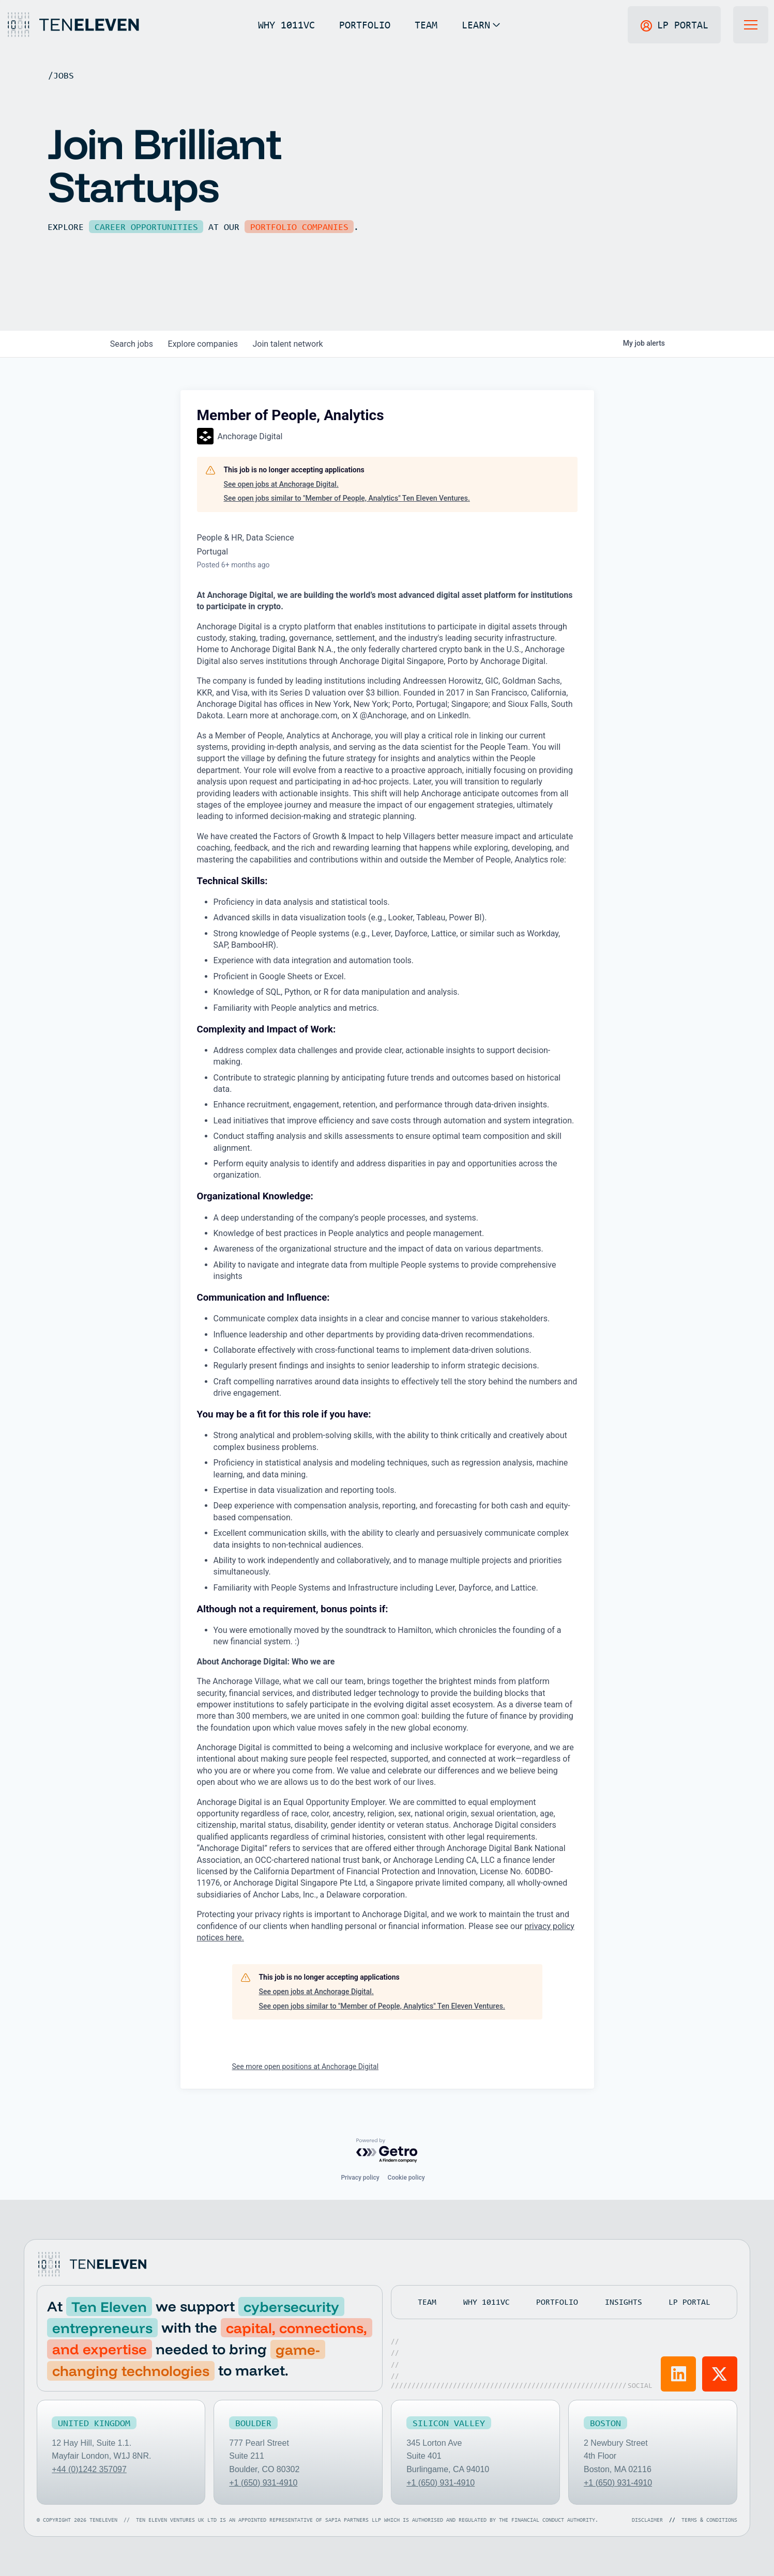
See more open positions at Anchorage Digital (305, 2066)
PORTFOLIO (364, 25)
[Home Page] (72, 24)
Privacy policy (360, 2177)
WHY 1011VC (285, 25)
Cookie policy (406, 2177)
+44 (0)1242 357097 (89, 2469)
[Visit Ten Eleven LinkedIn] (678, 2373)
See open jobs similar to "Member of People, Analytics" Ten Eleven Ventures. (347, 498)
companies (205, 344)
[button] (480, 24)
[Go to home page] (91, 2263)
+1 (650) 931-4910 (263, 2482)
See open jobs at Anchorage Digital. (281, 484)
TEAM (425, 25)
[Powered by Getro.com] (387, 2151)
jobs (132, 344)
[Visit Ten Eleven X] (719, 2373)
